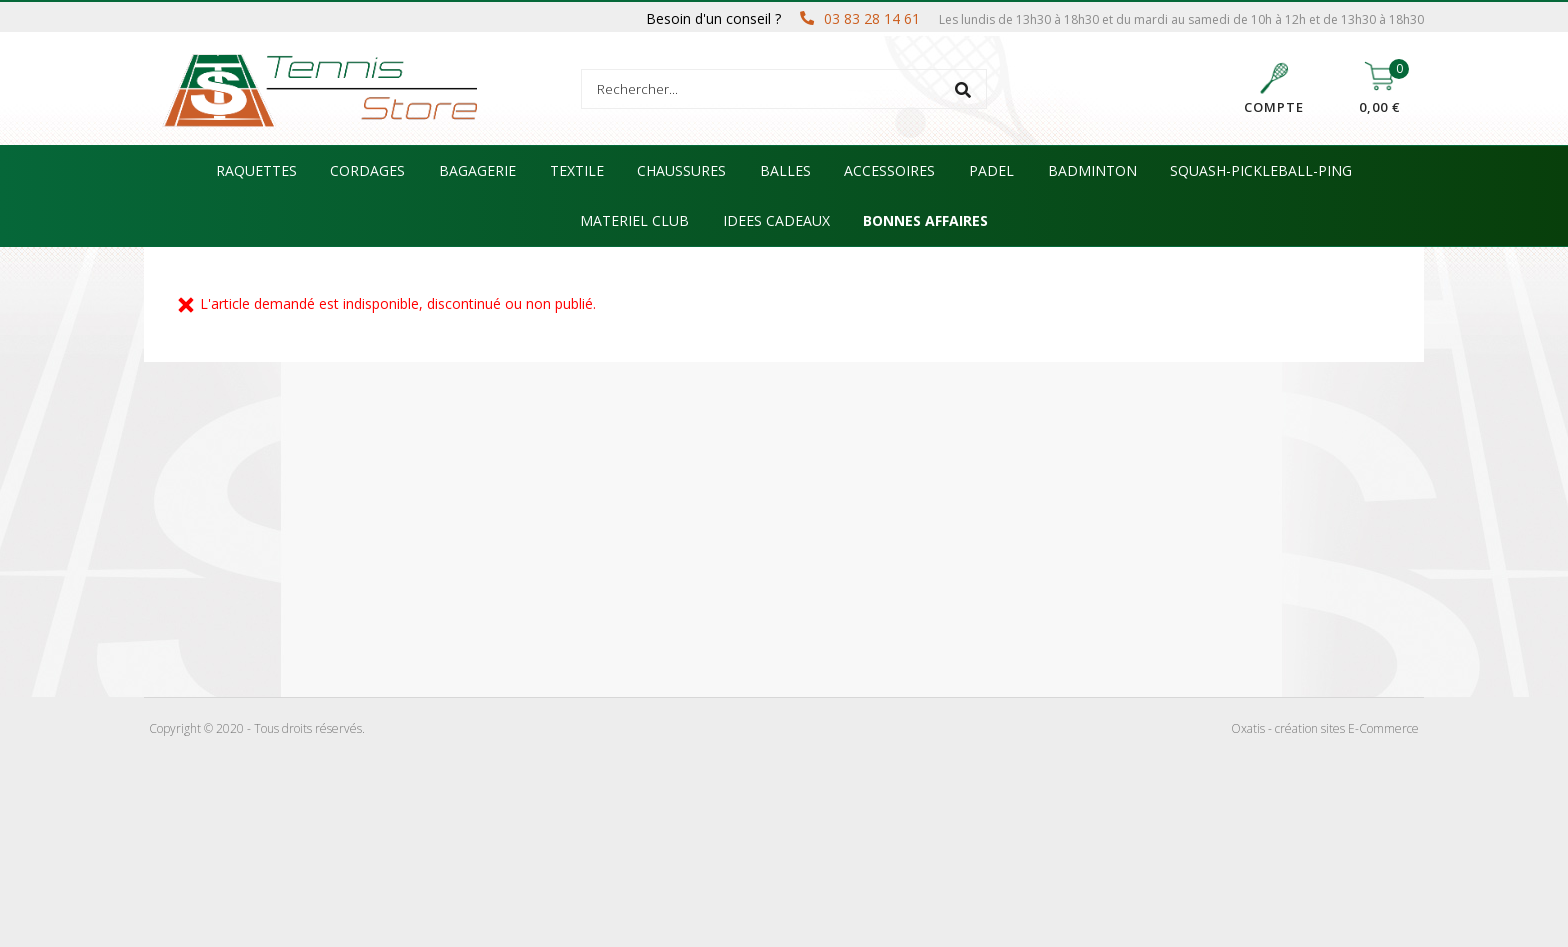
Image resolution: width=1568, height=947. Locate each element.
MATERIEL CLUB (634, 220)
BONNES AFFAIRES (925, 220)
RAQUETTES (256, 170)
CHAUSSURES (681, 170)
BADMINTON (1092, 170)
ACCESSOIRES (889, 170)
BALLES (785, 170)
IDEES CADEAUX (776, 220)
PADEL (991, 170)
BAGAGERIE (477, 170)
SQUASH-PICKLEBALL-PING (1261, 170)
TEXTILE (577, 170)
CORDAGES (367, 170)
